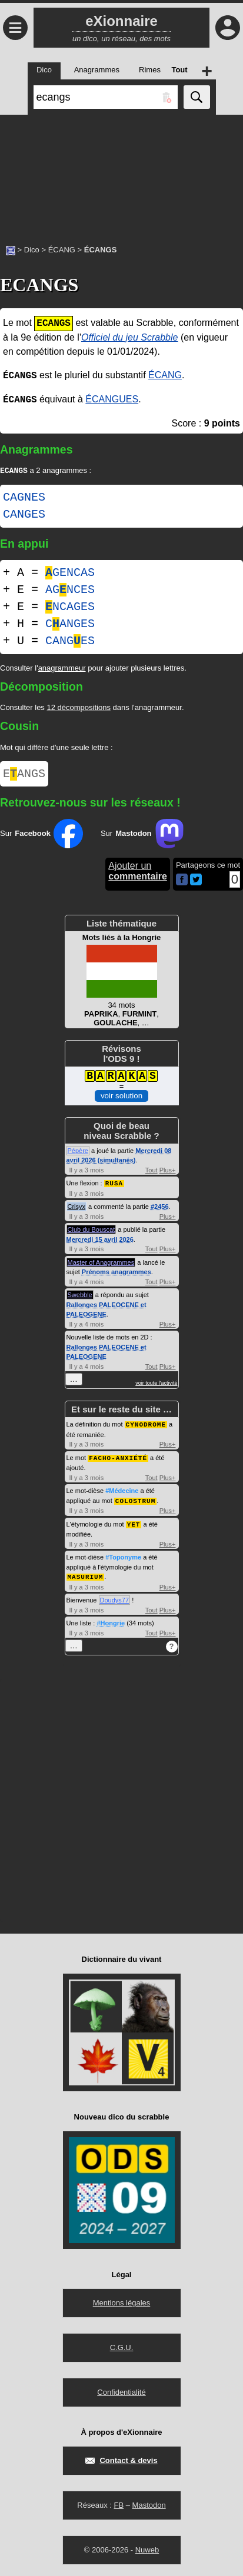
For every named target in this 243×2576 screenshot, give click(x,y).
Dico (31, 249)
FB (119, 2505)
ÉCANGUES (111, 400)
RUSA (114, 1186)
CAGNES (24, 499)
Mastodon (149, 2505)
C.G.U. (122, 2347)
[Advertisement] (121, 173)
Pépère (78, 1154)
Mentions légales (122, 2302)
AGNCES (70, 591)
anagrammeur (62, 669)
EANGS (24, 776)
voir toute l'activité (156, 1386)
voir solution (121, 1099)
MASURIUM (86, 1576)
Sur (41, 837)
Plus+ (167, 1173)
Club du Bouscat (91, 1232)
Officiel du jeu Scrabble (129, 337)
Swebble (80, 1297)
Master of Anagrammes (101, 1265)
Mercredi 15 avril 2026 (100, 1242)
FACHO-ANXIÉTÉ (118, 1459)
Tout (151, 1173)
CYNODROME (146, 1426)
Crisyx (77, 1209)
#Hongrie (110, 1623)
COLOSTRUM (135, 1502)
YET (134, 1525)
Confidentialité (121, 2392)
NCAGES (70, 608)
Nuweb (147, 2549)
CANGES (24, 516)
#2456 (160, 1209)
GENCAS (70, 574)
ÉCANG (61, 249)
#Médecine (121, 1492)
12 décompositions (78, 708)
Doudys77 (114, 1600)
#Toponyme (123, 1557)
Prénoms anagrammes (116, 1274)
